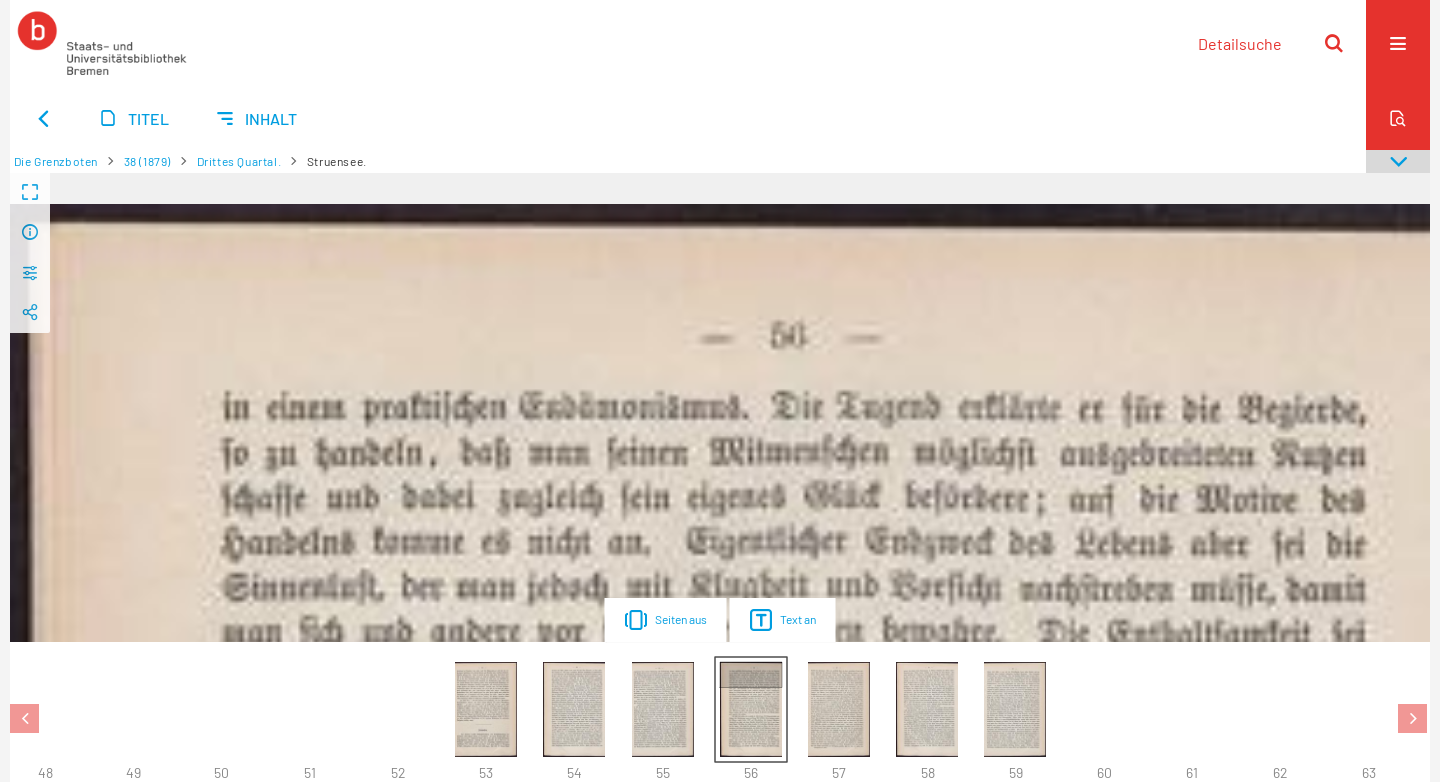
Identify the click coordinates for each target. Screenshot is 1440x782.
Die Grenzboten (56, 161)
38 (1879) (147, 161)
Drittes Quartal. (239, 161)
